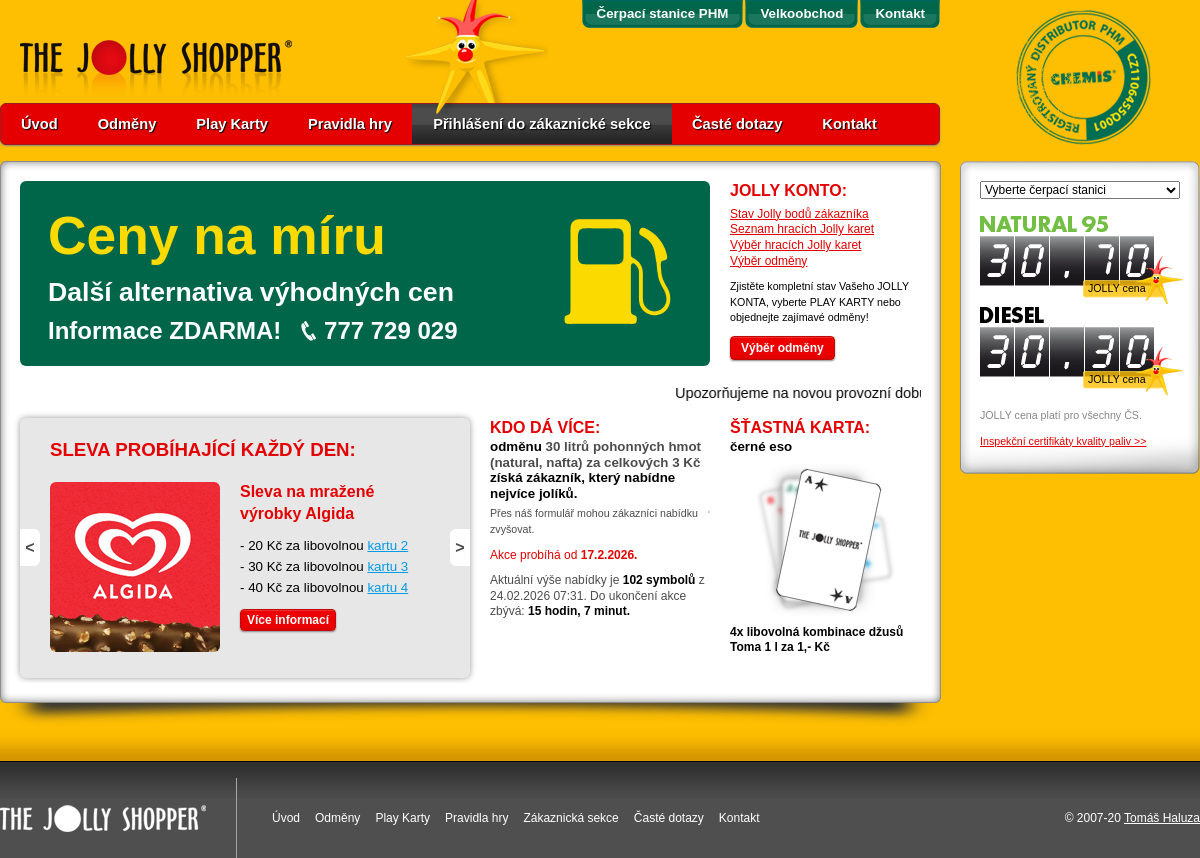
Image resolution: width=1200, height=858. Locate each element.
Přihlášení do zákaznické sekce (542, 124)
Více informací (288, 620)
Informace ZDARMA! (164, 330)
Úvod (39, 124)
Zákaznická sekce (570, 818)
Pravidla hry (350, 124)
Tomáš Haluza (1162, 818)
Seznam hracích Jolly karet (802, 229)
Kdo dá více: (545, 427)
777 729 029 (390, 330)
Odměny (127, 124)
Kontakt (849, 124)
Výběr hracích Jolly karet (795, 245)
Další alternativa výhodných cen (251, 292)
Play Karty (232, 124)
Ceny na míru (217, 235)
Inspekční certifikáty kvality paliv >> (1063, 441)
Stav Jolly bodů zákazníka (799, 214)
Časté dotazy (737, 124)
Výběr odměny (768, 261)
